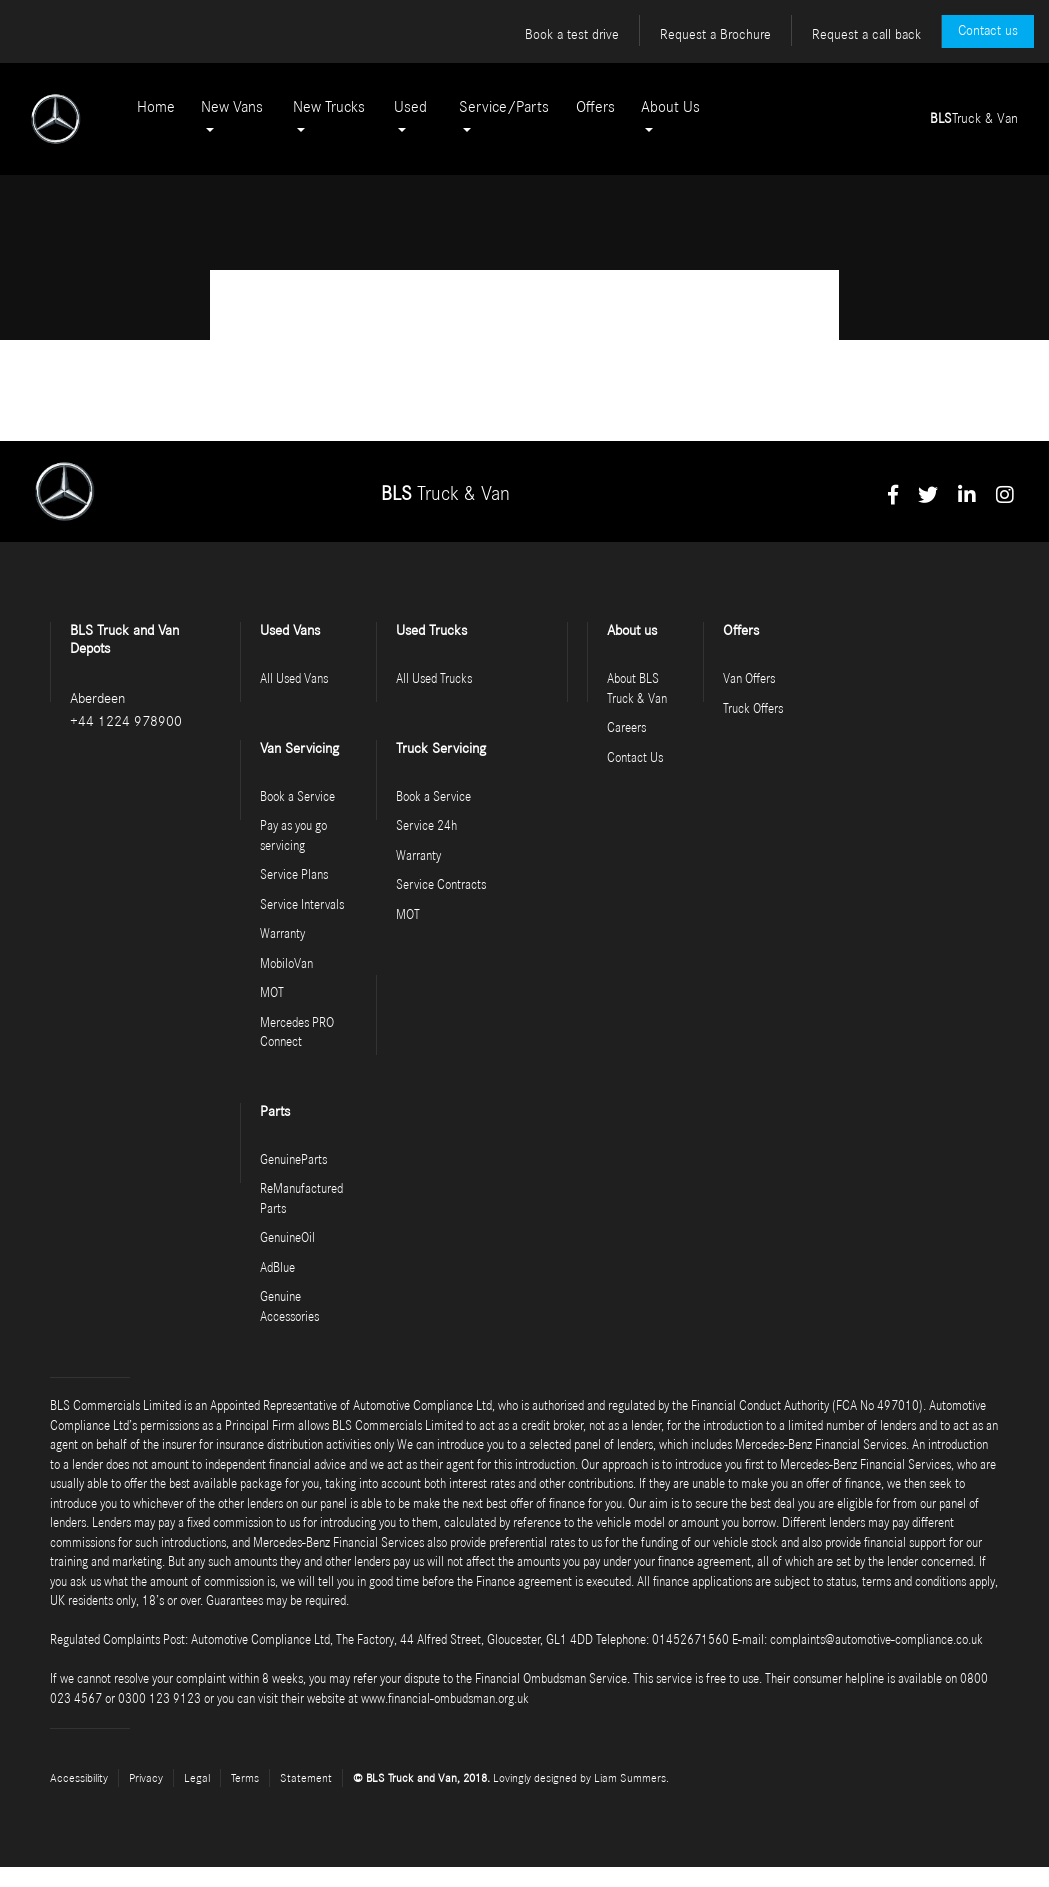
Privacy (146, 1778)
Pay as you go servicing (293, 836)
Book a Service (297, 797)
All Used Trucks (434, 679)
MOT (272, 993)
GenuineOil (287, 1238)
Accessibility (79, 1778)
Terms (245, 1778)
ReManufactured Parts (301, 1199)
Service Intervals (302, 905)
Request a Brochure (715, 35)
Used (410, 107)
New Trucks (329, 107)
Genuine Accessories (289, 1307)
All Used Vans (294, 679)
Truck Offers (753, 709)
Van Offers (749, 679)
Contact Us (635, 758)
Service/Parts (504, 107)
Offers (595, 107)
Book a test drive (572, 35)
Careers (626, 728)
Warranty (282, 934)
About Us (670, 107)
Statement (306, 1778)
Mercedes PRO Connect (297, 1033)
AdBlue (277, 1268)
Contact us (988, 31)
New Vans (232, 107)
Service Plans (294, 875)
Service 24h (426, 826)
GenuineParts (293, 1160)
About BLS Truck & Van (637, 689)
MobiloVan (286, 964)
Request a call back (866, 35)
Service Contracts (441, 885)
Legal (197, 1778)
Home (156, 107)
